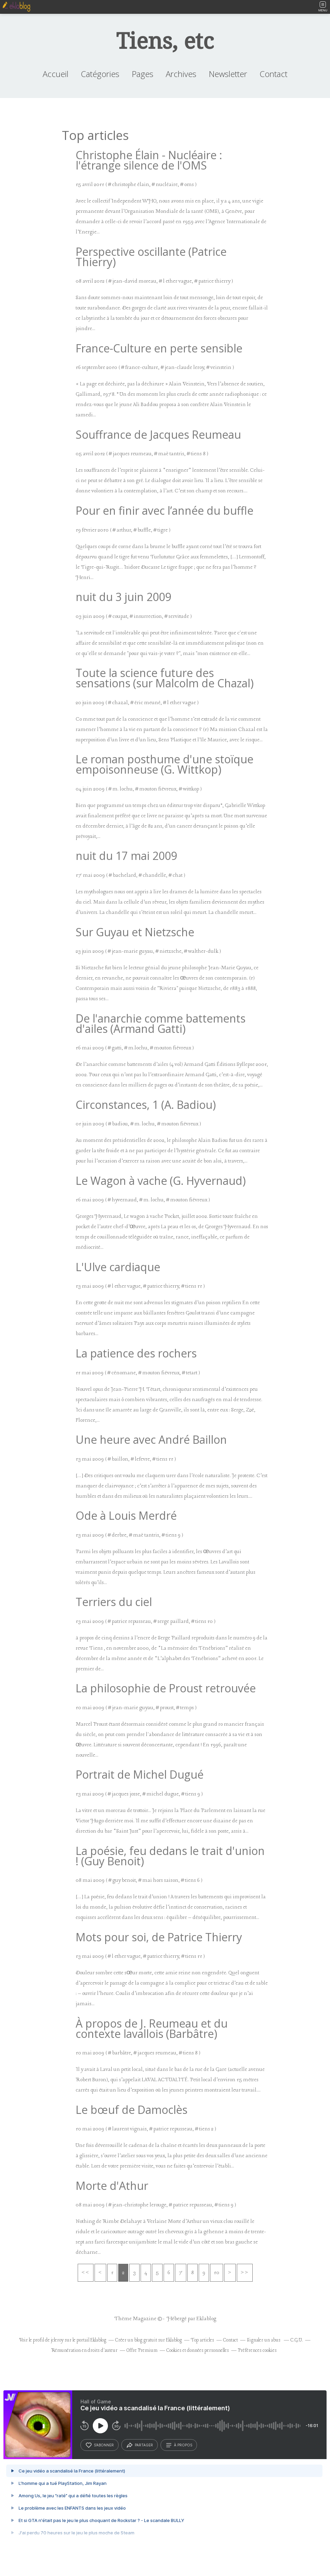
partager (139, 2445)
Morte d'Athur (112, 2185)
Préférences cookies (257, 2351)
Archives (181, 73)
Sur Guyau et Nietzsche (135, 932)
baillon (120, 1459)
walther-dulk (203, 951)
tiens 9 (173, 1535)
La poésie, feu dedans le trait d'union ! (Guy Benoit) (170, 1855)
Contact (273, 73)
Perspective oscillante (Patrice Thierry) (151, 256)
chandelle (154, 875)
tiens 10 (204, 1621)
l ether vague (177, 281)
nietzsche (171, 951)
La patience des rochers (136, 1353)
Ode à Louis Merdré (126, 1515)
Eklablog (206, 2318)
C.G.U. (296, 2340)
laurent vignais (129, 2129)
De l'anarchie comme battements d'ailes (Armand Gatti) (160, 1023)
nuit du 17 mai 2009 (126, 855)
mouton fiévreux (157, 789)
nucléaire (167, 184)
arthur (124, 530)
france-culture (141, 367)
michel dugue (162, 1794)
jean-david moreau (134, 281)
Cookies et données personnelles (197, 2351)
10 (216, 2272)
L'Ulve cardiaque (118, 1266)
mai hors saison (160, 1880)
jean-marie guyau (132, 951)
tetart (191, 1372)
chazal (120, 702)
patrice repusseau (131, 1621)
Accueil (55, 73)
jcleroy (57, 2340)
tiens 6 (192, 1880)
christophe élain (130, 184)
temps (187, 1707)
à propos (178, 2445)
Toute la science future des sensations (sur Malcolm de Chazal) (165, 677)
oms (189, 184)
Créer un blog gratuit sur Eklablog (148, 2340)
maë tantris (171, 453)
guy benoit (124, 1880)
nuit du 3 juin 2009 (123, 596)
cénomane (123, 1372)
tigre (162, 530)
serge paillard (173, 1621)
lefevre (142, 1459)
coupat (119, 616)
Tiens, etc (165, 41)
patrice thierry (214, 281)
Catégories (100, 73)
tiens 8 (198, 453)
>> (245, 2272)
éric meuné (147, 702)
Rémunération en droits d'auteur (84, 2351)
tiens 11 (193, 1286)
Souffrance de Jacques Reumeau (158, 434)
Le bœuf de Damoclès (131, 2109)
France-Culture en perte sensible (159, 348)
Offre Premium (141, 2351)
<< (85, 2272)
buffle (144, 530)
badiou (120, 1124)
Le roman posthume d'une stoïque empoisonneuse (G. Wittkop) (164, 764)
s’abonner (99, 2445)
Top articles (202, 2340)
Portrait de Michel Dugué (140, 1774)
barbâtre (121, 2053)
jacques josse (126, 1794)
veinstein (220, 367)
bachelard (124, 875)
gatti (117, 1048)
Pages (142, 73)
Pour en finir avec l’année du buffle (164, 510)
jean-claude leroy (184, 367)
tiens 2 (206, 2129)
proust (167, 1707)
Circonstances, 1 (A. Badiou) (146, 1104)
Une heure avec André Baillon (151, 1439)
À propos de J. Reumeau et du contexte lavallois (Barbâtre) (152, 2028)
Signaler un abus (264, 2340)
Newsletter (228, 73)
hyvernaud (124, 1200)
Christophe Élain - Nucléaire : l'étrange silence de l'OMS (149, 160)
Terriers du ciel (114, 1601)
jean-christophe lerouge (139, 2205)
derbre (119, 1535)
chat (178, 875)
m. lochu (122, 789)
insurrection (148, 616)
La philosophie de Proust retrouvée (166, 1688)
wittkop (191, 789)
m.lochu (137, 1048)
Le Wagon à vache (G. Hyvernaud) (161, 1180)
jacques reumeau (132, 453)
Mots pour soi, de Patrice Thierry (159, 1937)
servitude (178, 616)
